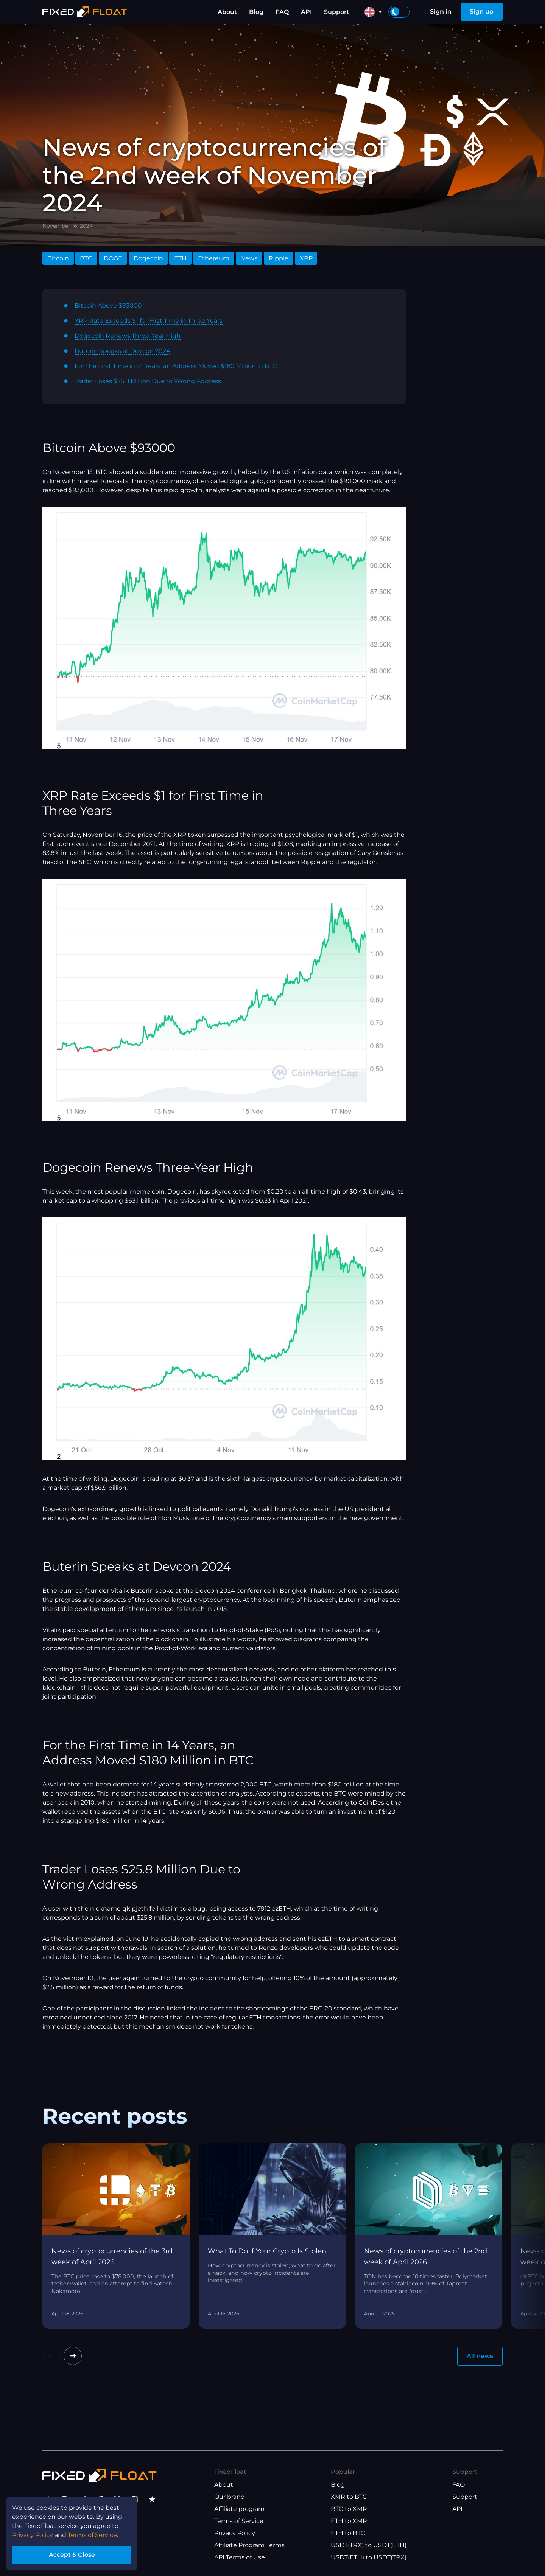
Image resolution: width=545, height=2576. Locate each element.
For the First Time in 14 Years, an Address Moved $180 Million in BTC (176, 366)
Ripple (278, 258)
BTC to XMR (349, 2508)
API (306, 12)
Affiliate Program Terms (249, 2545)
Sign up (482, 11)
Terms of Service (238, 2521)
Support (336, 12)
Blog (256, 12)
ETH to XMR (349, 2521)
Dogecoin (148, 258)
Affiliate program (239, 2508)
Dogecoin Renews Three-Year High (128, 335)
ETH (180, 258)
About (227, 12)
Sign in (441, 11)
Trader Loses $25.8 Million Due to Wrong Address (148, 381)
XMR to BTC (349, 2496)
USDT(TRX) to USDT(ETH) (368, 2545)
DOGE (113, 258)
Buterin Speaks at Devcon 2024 (122, 350)
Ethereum (213, 258)
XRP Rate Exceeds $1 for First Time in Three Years (149, 320)
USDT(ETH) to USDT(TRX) (368, 2557)
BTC (86, 258)
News (248, 258)
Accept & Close (72, 2554)
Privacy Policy (234, 2533)
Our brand (229, 2496)
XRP (306, 258)
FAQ (282, 12)
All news (480, 2356)
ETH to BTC (348, 2533)
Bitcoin (58, 258)
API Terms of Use (239, 2557)
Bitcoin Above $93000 (108, 305)
